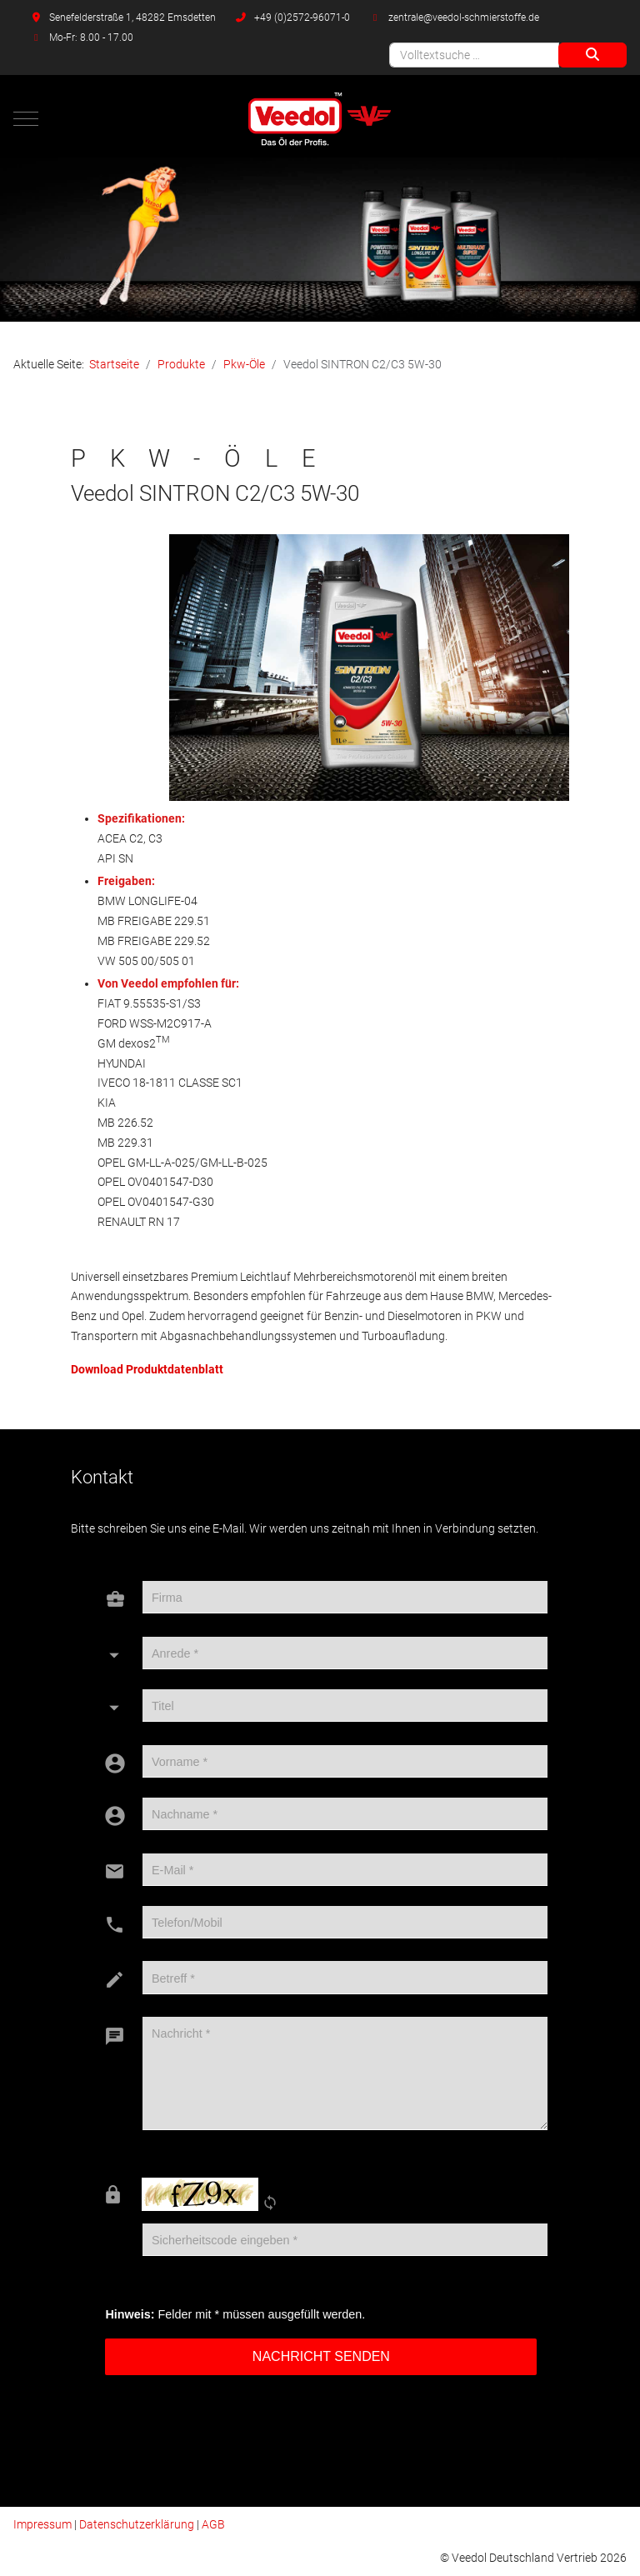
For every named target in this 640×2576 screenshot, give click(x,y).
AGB (213, 2524)
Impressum (42, 2524)
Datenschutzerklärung (136, 2524)
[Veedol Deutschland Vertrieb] (320, 119)
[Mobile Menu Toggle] (25, 118)
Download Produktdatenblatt (147, 1369)
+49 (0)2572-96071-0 (302, 17)
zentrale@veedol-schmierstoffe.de (463, 17)
